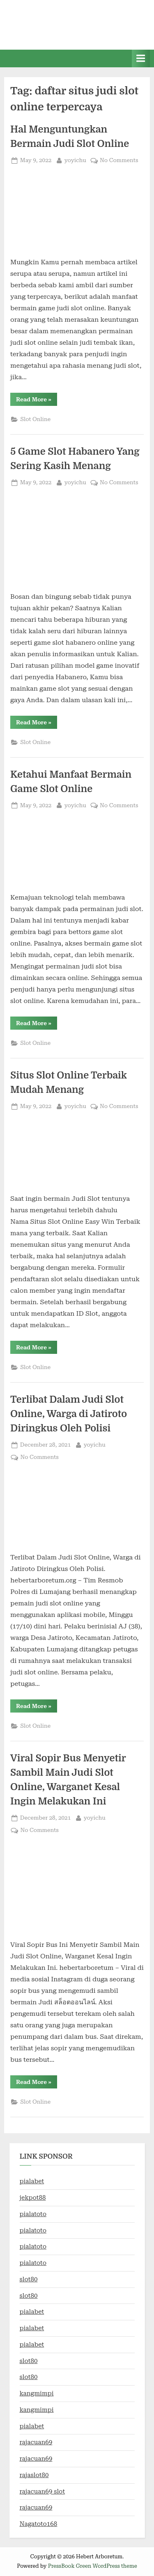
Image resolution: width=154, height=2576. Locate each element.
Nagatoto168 (38, 2524)
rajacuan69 (36, 2442)
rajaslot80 (34, 2475)
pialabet (32, 2181)
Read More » (36, 401)
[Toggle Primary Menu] (141, 58)
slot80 (29, 2279)
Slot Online (35, 419)
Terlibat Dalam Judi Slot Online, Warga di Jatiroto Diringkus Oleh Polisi (68, 1414)
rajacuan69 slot (42, 2491)
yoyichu (75, 159)
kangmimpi (37, 2393)
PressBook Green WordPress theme (92, 2566)
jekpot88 (33, 2197)
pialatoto (33, 2214)
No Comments (119, 160)
